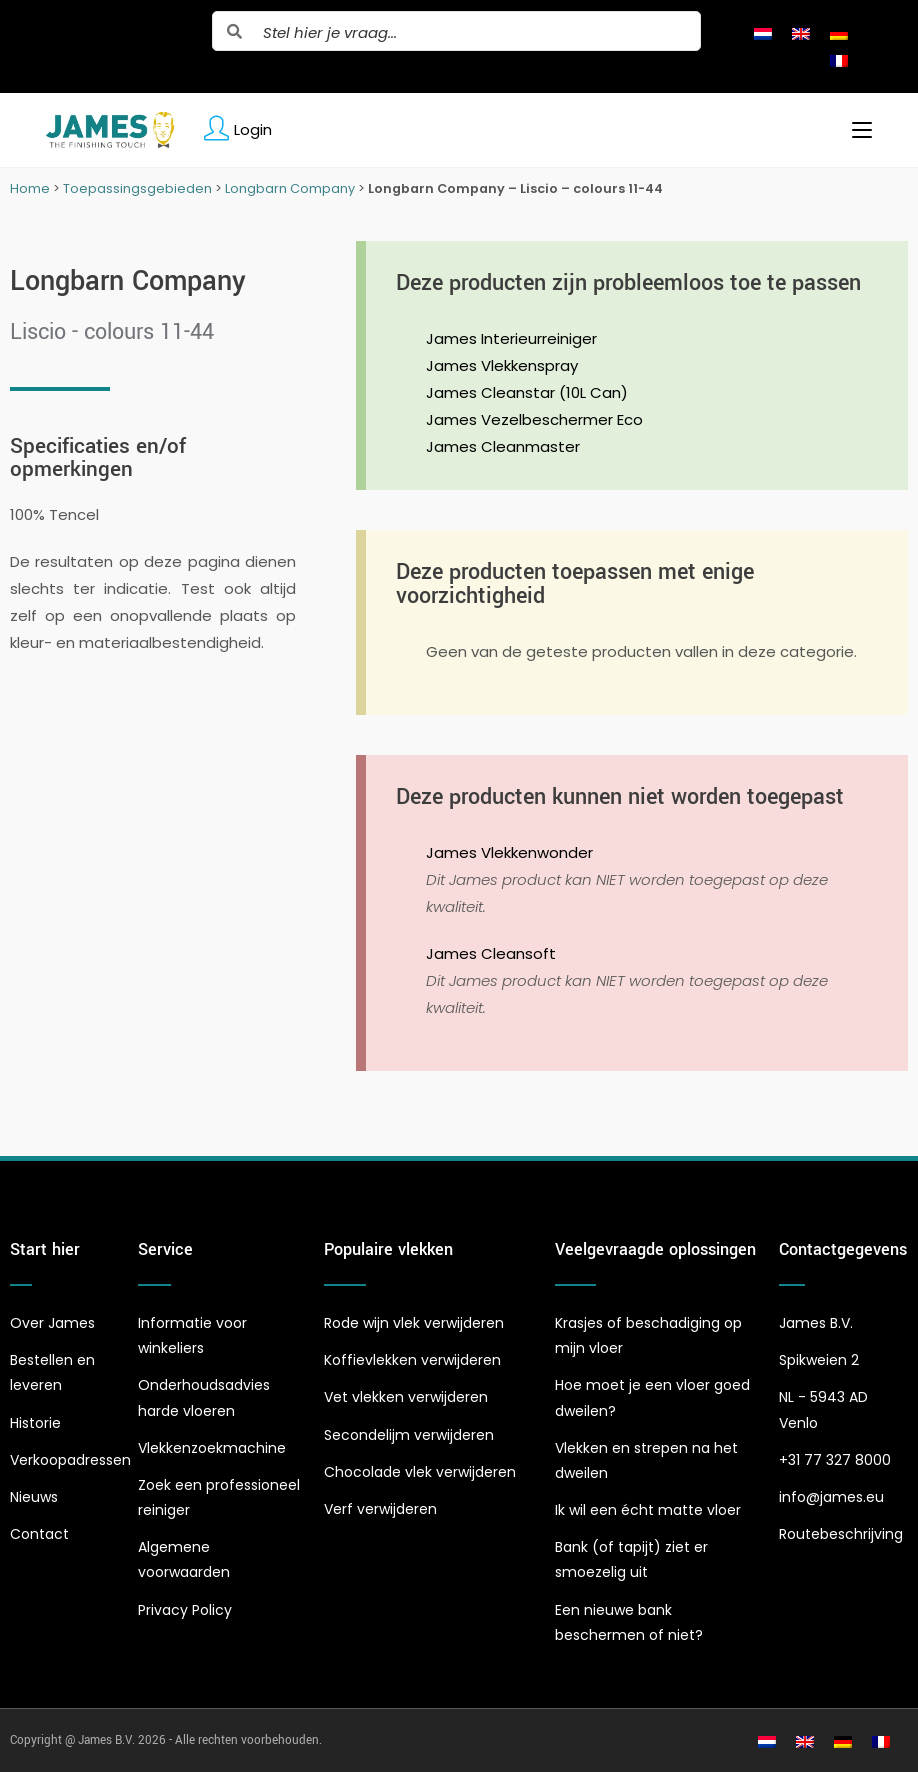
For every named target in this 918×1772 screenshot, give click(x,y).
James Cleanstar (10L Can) (527, 392)
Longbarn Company (290, 188)
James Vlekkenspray (502, 365)
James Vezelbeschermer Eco (534, 419)
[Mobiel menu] (854, 130)
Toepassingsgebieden (137, 188)
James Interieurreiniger (511, 338)
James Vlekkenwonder (509, 852)
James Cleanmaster (503, 446)
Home (30, 188)
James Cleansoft (491, 953)
